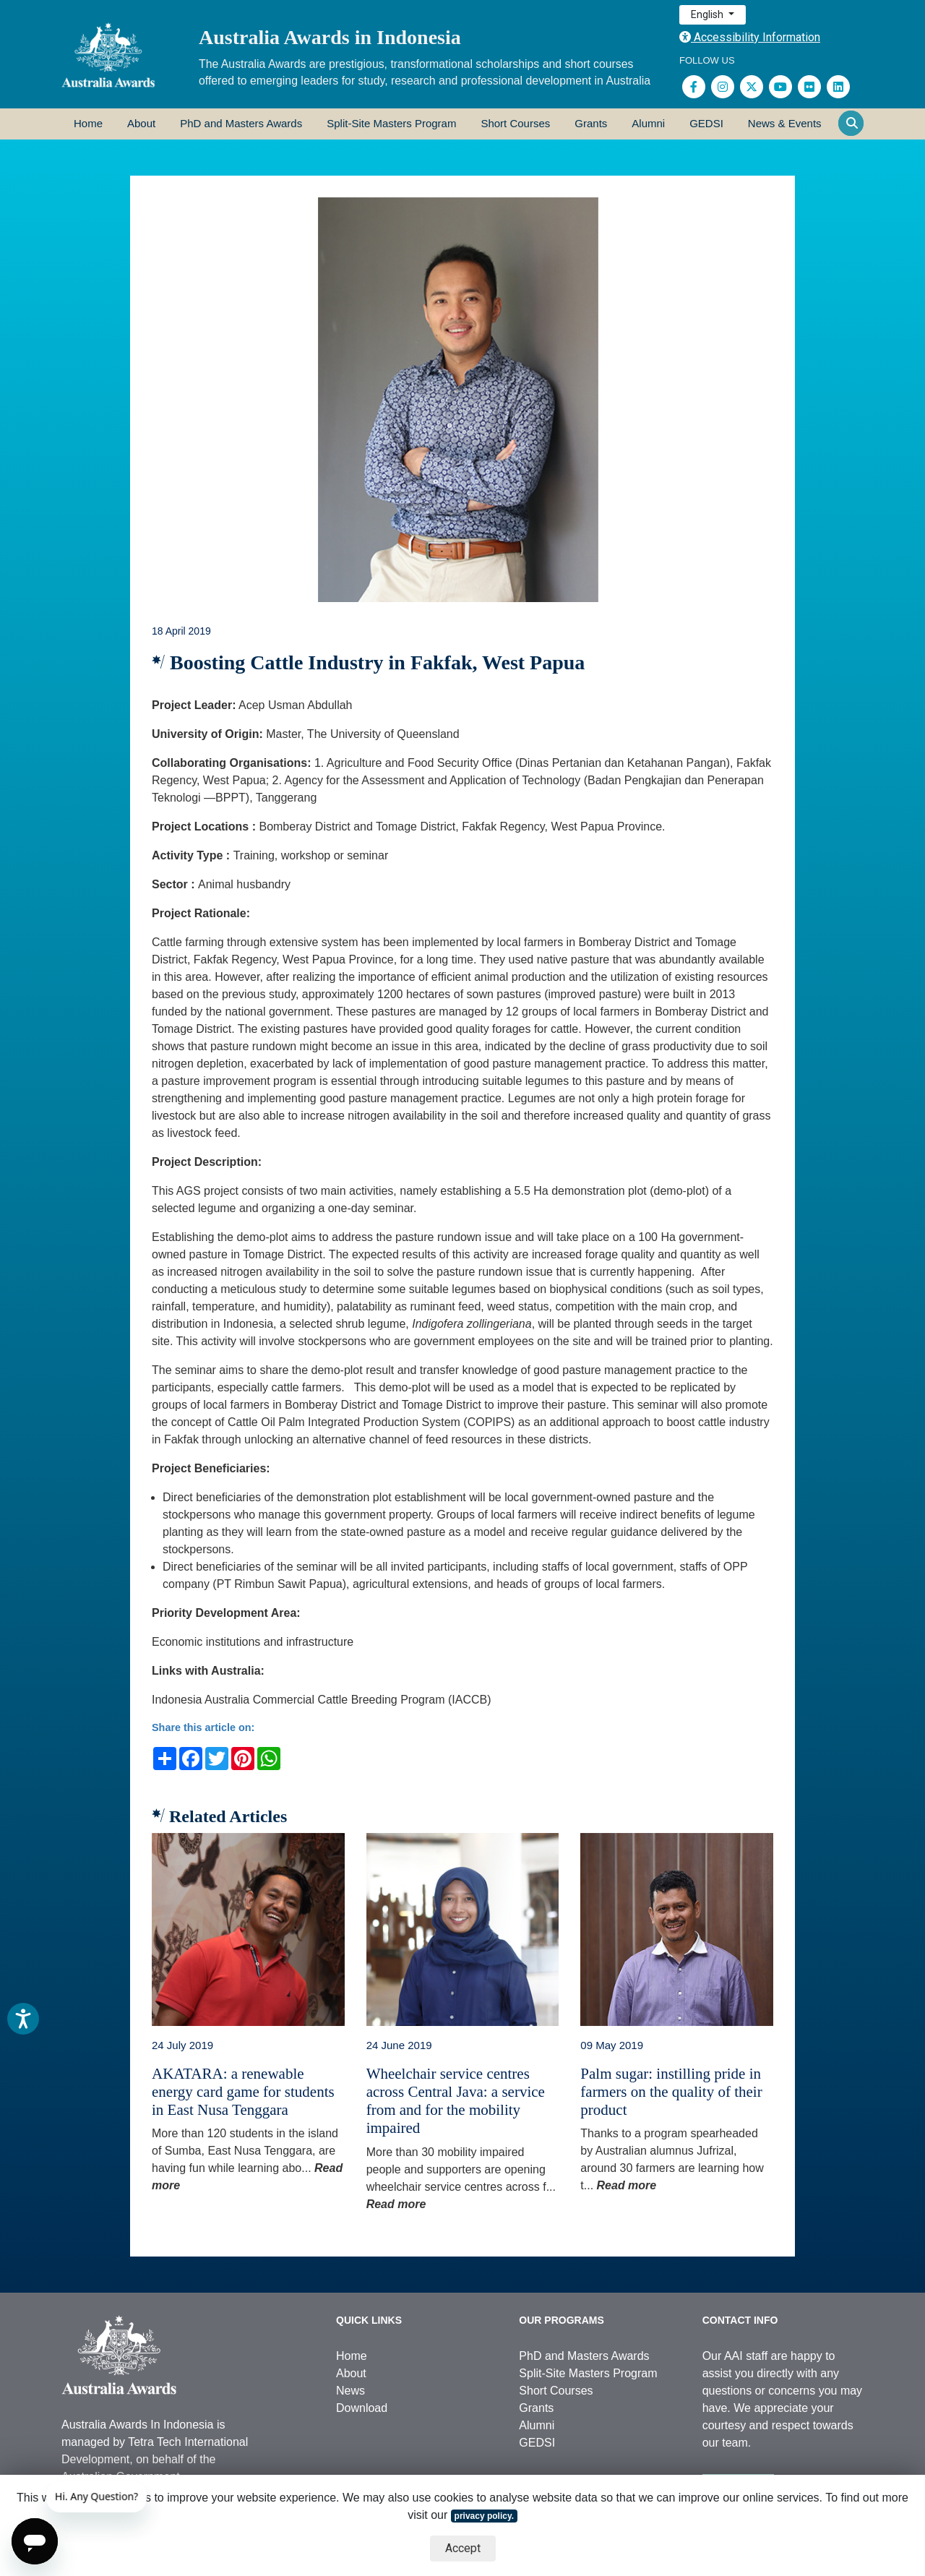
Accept (463, 2548)
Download (361, 2408)
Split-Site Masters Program (391, 123)
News (350, 2390)
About (141, 123)
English (708, 14)
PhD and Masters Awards (241, 123)
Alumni (648, 123)
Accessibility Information (749, 37)
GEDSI (706, 123)
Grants (591, 123)
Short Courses (515, 123)
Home (88, 123)
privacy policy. (484, 2516)
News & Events (785, 123)
